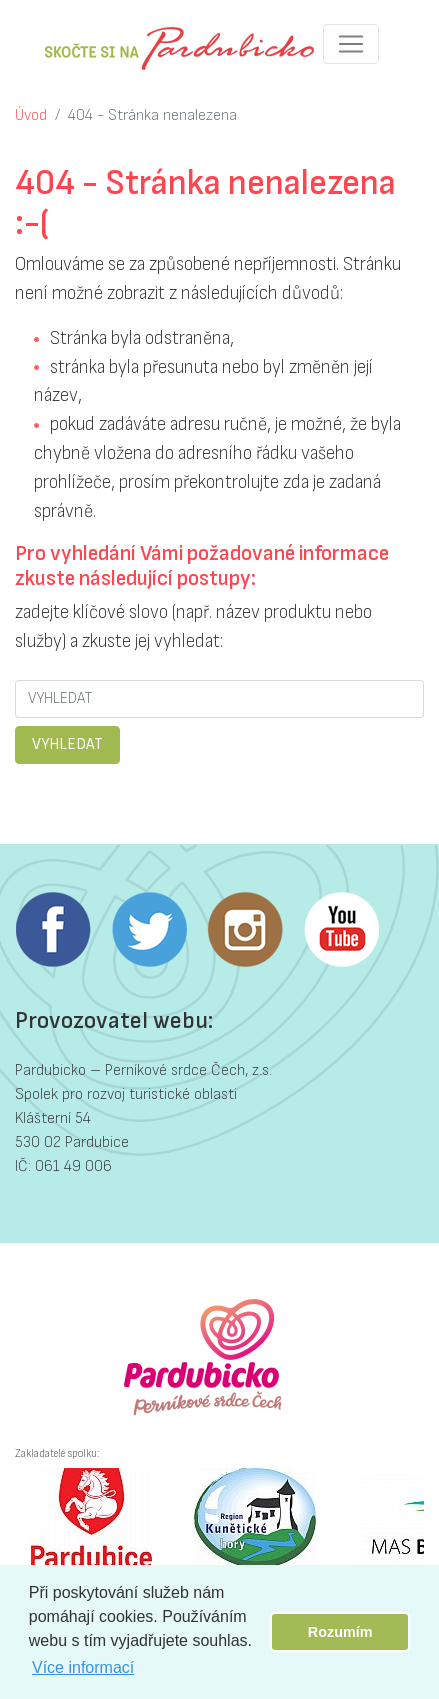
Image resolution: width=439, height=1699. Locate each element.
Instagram (245, 930)
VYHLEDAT (67, 744)
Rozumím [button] (340, 1632)
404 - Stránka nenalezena (152, 115)
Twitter (149, 930)
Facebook (53, 930)
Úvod (31, 115)
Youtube (341, 930)
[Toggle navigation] (351, 44)
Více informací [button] (83, 1667)
